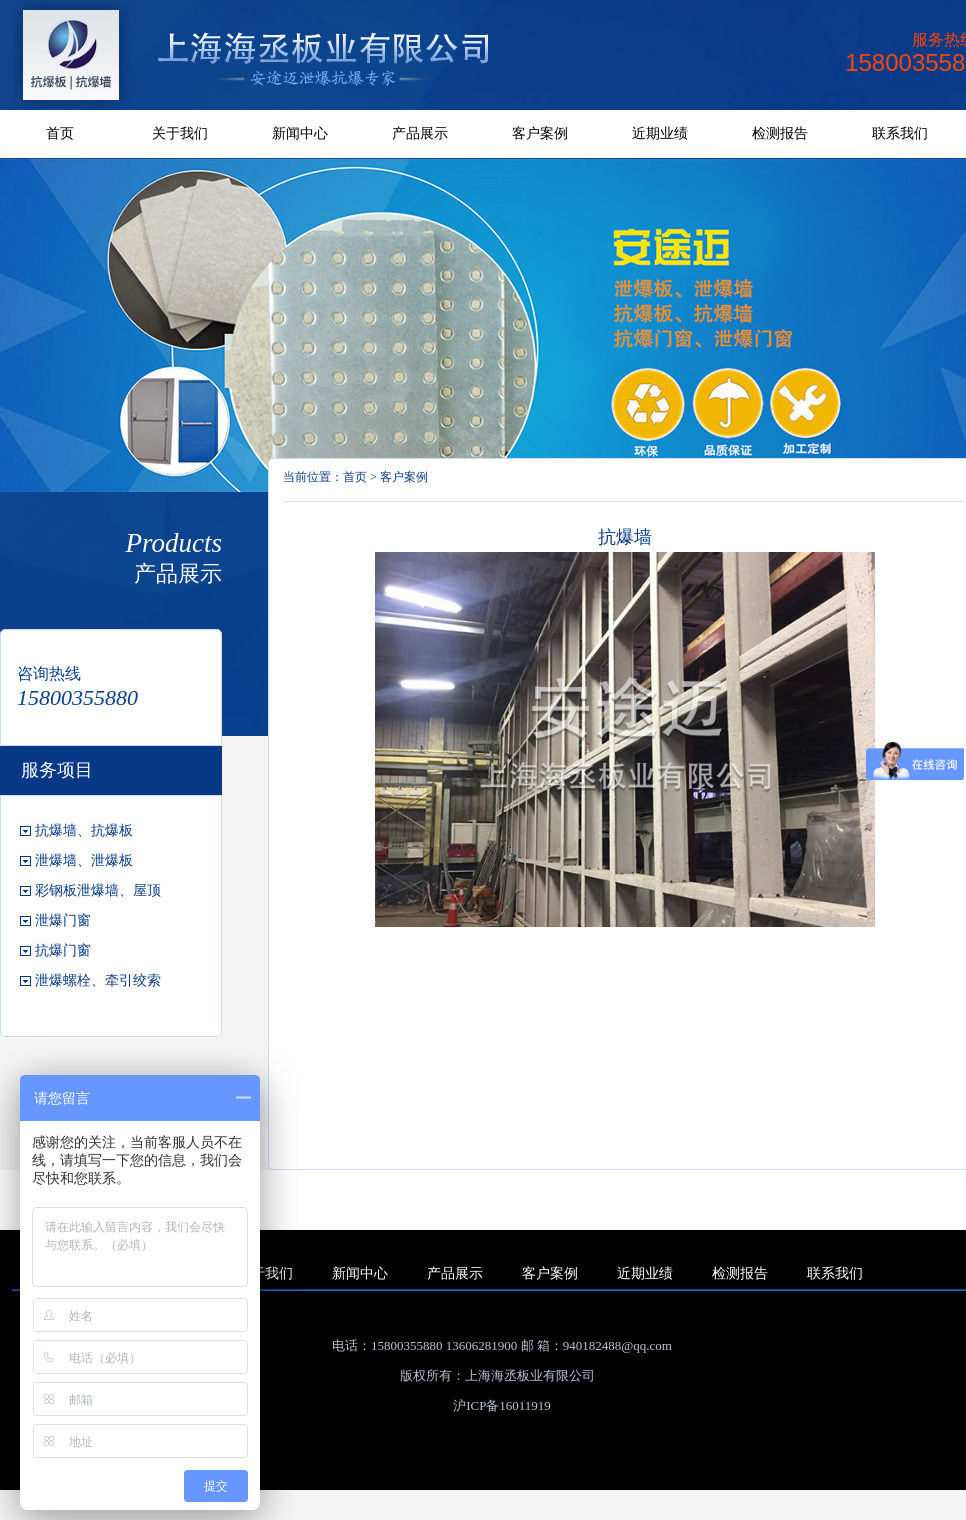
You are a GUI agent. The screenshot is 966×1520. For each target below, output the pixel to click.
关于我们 (180, 133)
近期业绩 (660, 133)
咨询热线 (49, 673)
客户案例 (540, 133)
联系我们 (900, 133)
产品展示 (420, 133)
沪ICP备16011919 (502, 1405)
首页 (60, 133)
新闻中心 (300, 133)
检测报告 (780, 133)
